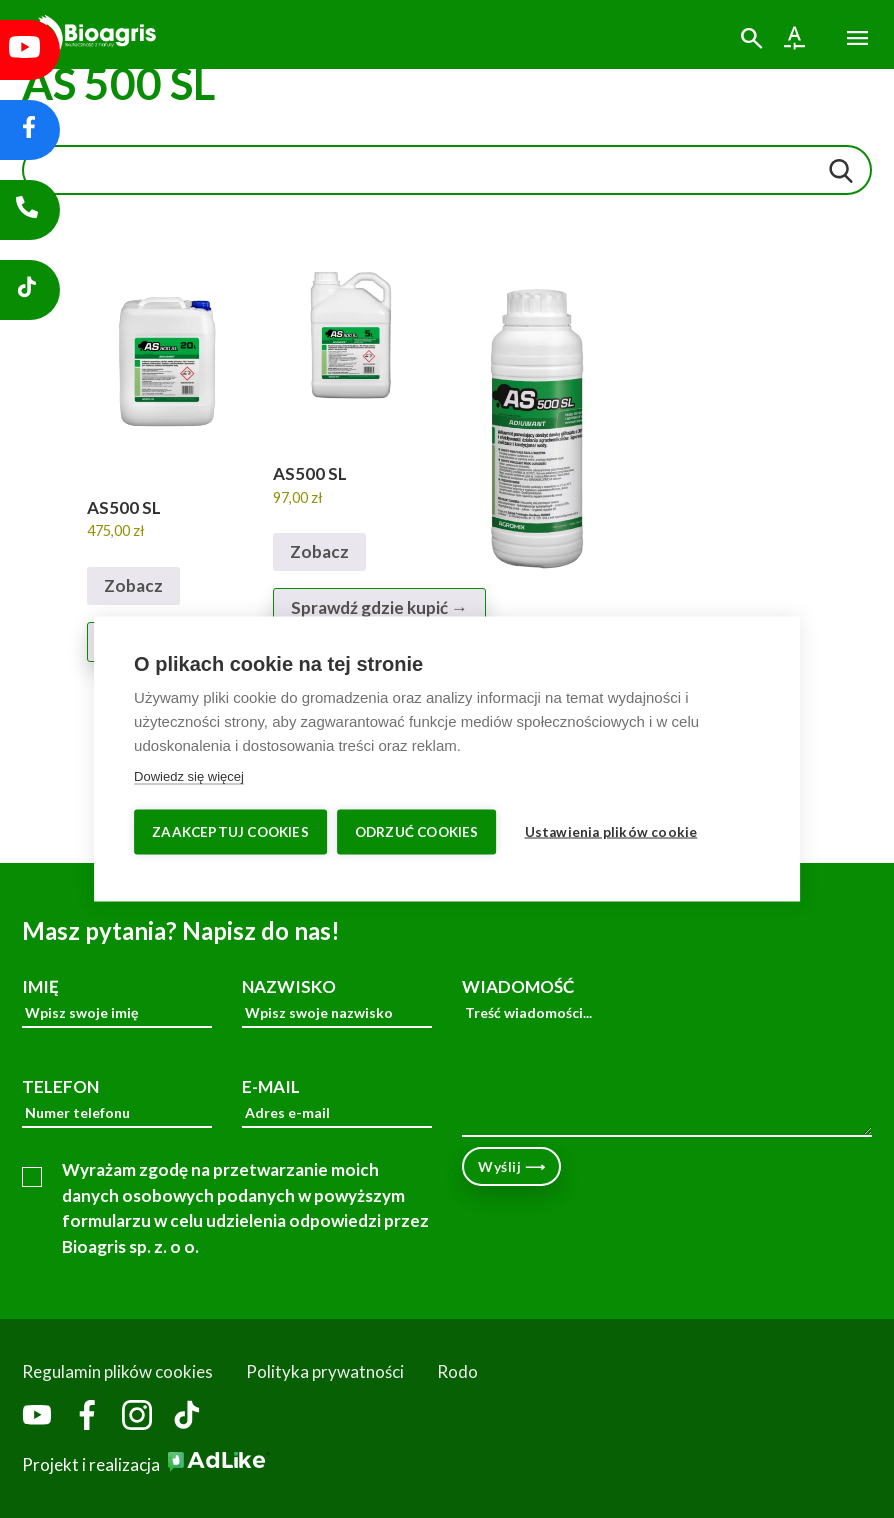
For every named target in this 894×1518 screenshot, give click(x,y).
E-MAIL (337, 1102)
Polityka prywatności (325, 1371)
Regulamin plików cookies (117, 1371)
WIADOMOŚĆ (667, 1057)
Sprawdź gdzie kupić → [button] (379, 607)
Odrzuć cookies (417, 832)
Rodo (457, 1371)
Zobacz (133, 585)
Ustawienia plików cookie (611, 832)
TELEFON (117, 1102)
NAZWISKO (337, 1002)
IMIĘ (117, 1002)
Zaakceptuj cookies (230, 832)
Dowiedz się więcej (189, 776)
